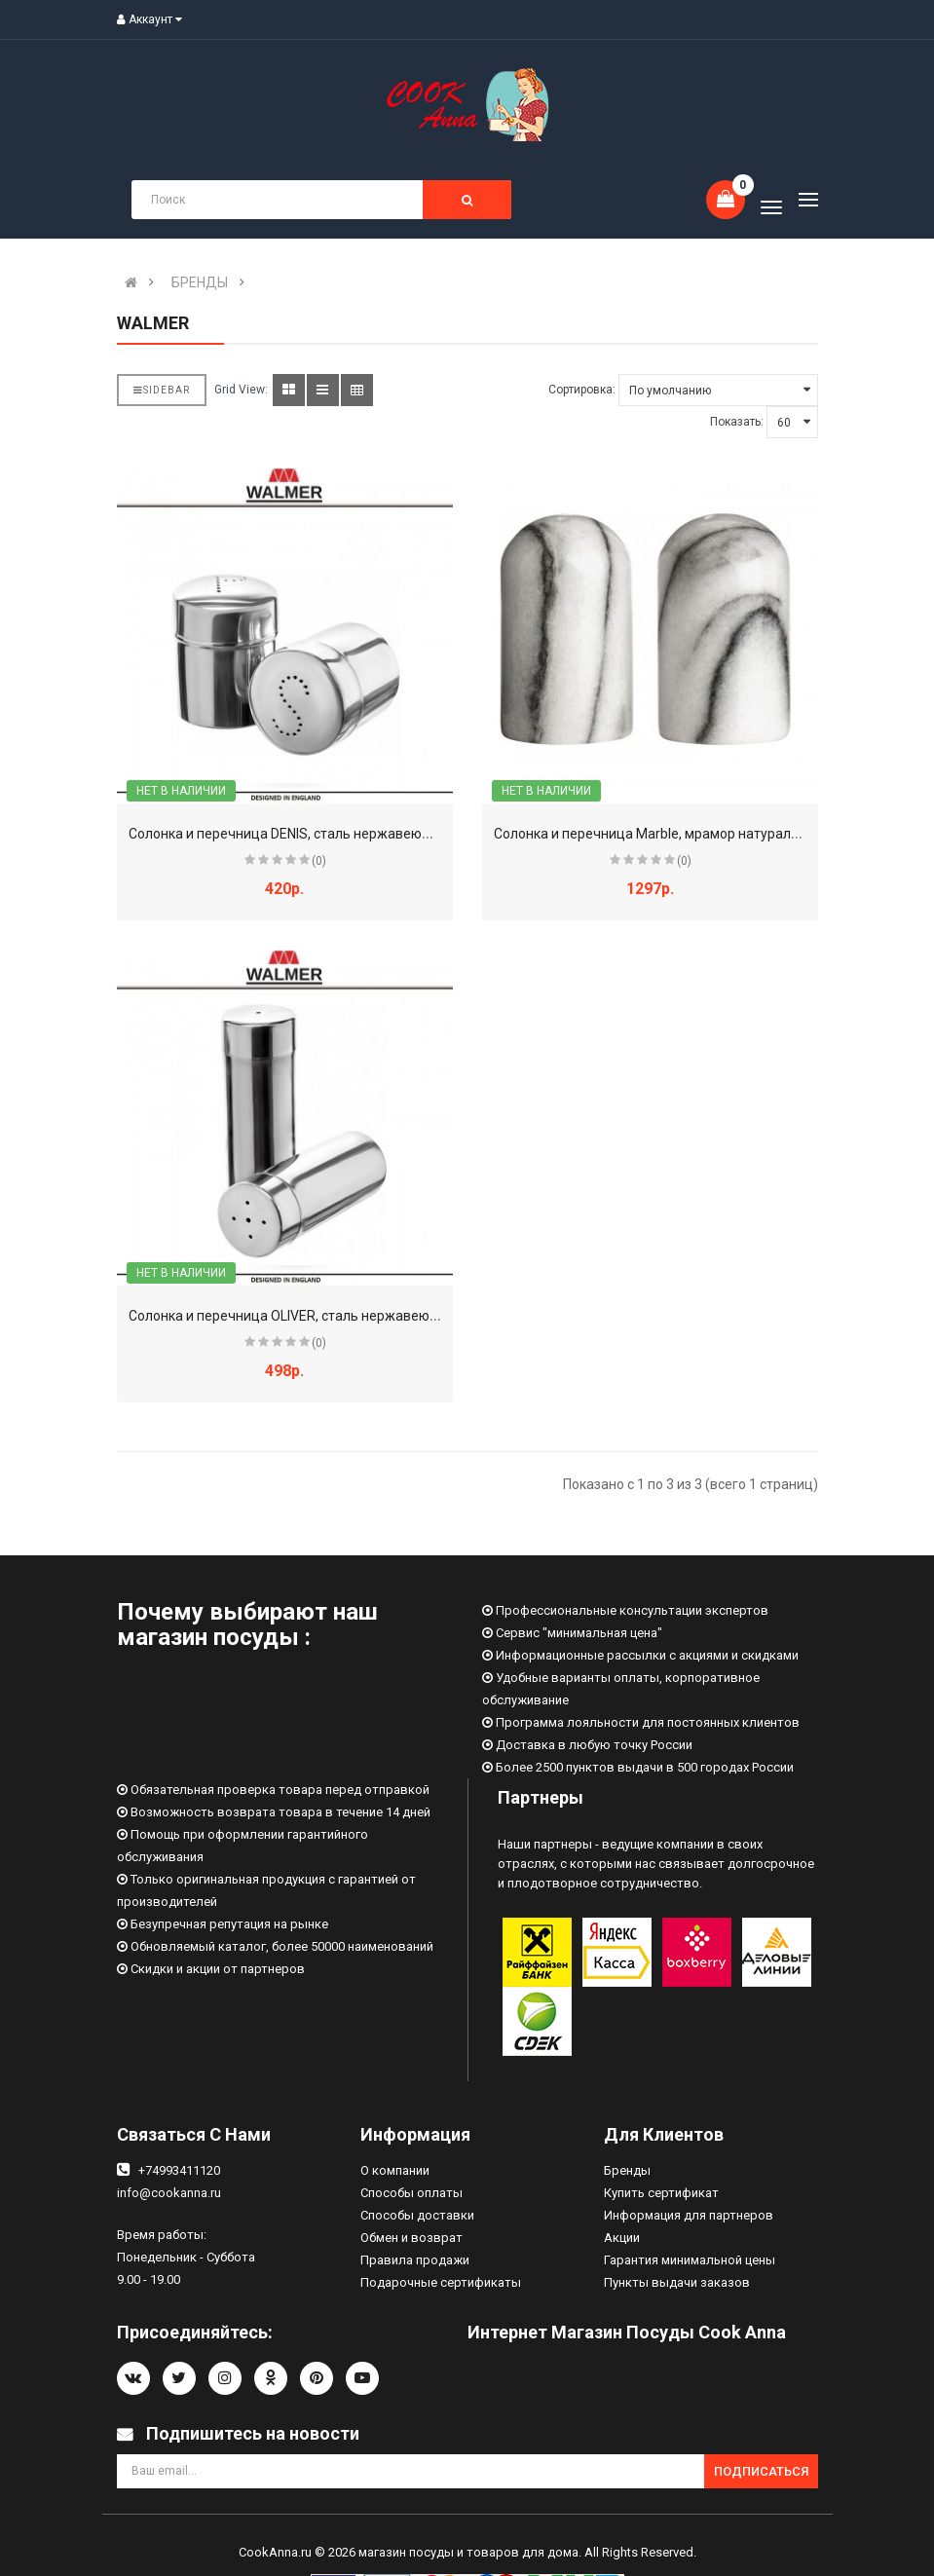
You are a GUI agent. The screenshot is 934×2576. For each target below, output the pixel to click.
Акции (622, 2237)
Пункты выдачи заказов (677, 2282)
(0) (319, 861)
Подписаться (761, 2471)
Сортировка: (582, 389)
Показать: (737, 422)
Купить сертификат (661, 2192)
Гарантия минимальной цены (689, 2260)
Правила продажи (414, 2260)
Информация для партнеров (688, 2215)
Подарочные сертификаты (440, 2282)
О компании (395, 2170)
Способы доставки (417, 2215)
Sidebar (161, 390)
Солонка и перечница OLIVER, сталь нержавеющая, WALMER (324, 1316)
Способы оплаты (411, 2192)
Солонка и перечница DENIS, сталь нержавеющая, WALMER (320, 833)
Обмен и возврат (411, 2237)
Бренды (627, 2170)
